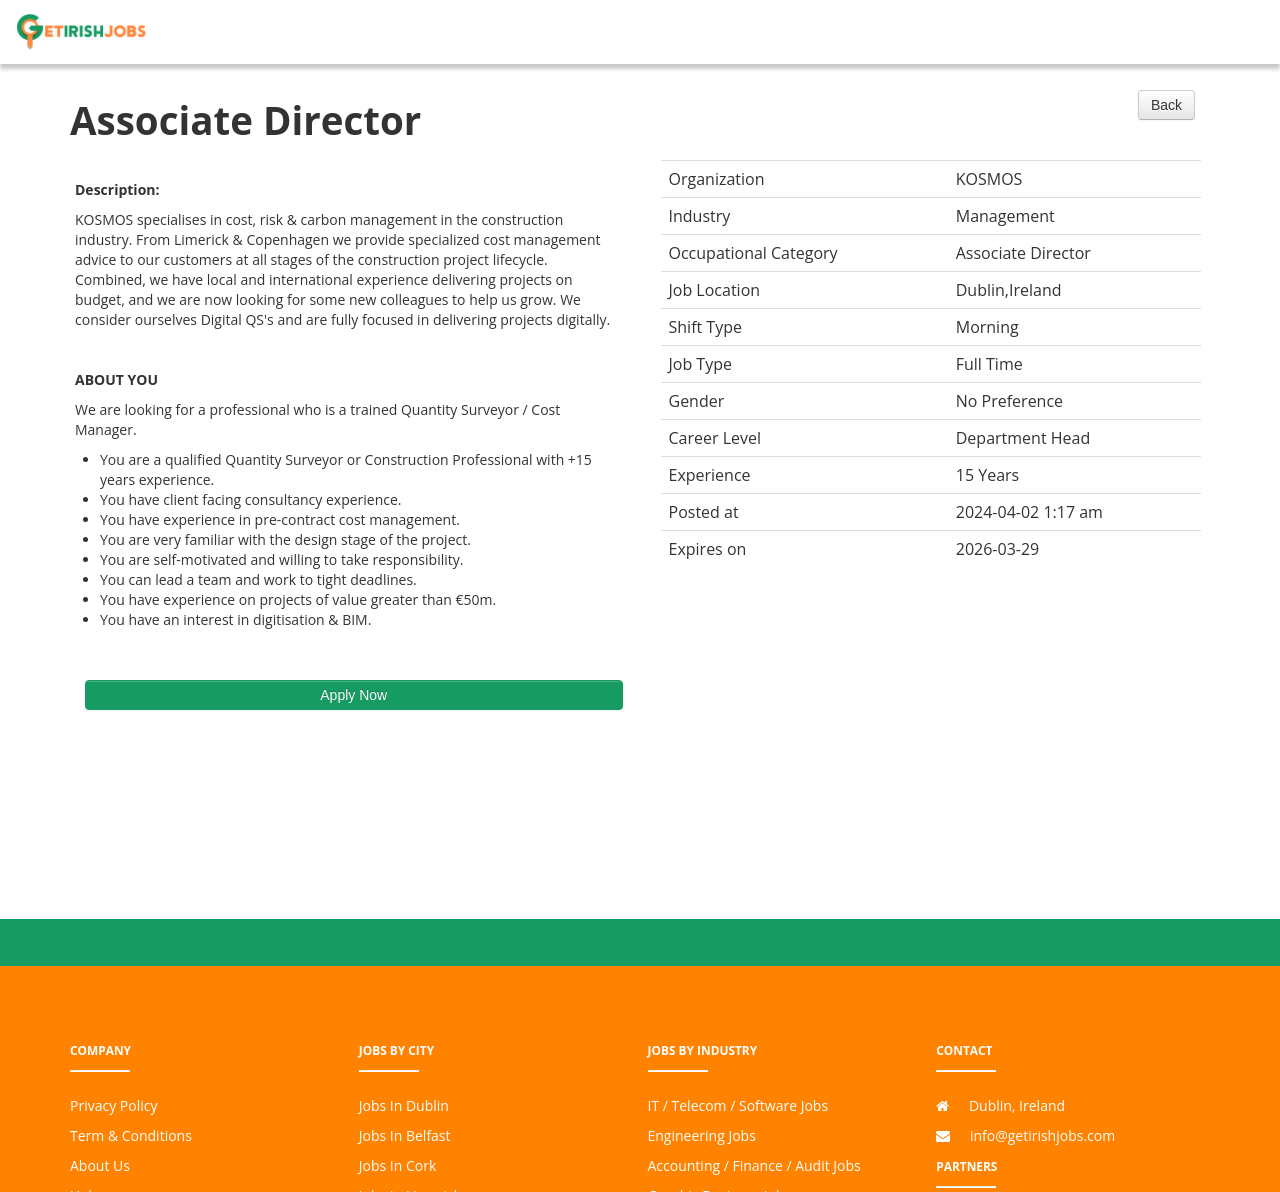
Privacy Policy (113, 1105)
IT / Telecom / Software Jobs (738, 1105)
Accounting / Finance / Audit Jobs (754, 1165)
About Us (100, 1165)
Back (1166, 105)
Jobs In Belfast (405, 1135)
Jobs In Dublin (404, 1105)
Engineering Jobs (702, 1135)
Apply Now (353, 695)
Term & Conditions (131, 1135)
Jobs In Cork (398, 1165)
